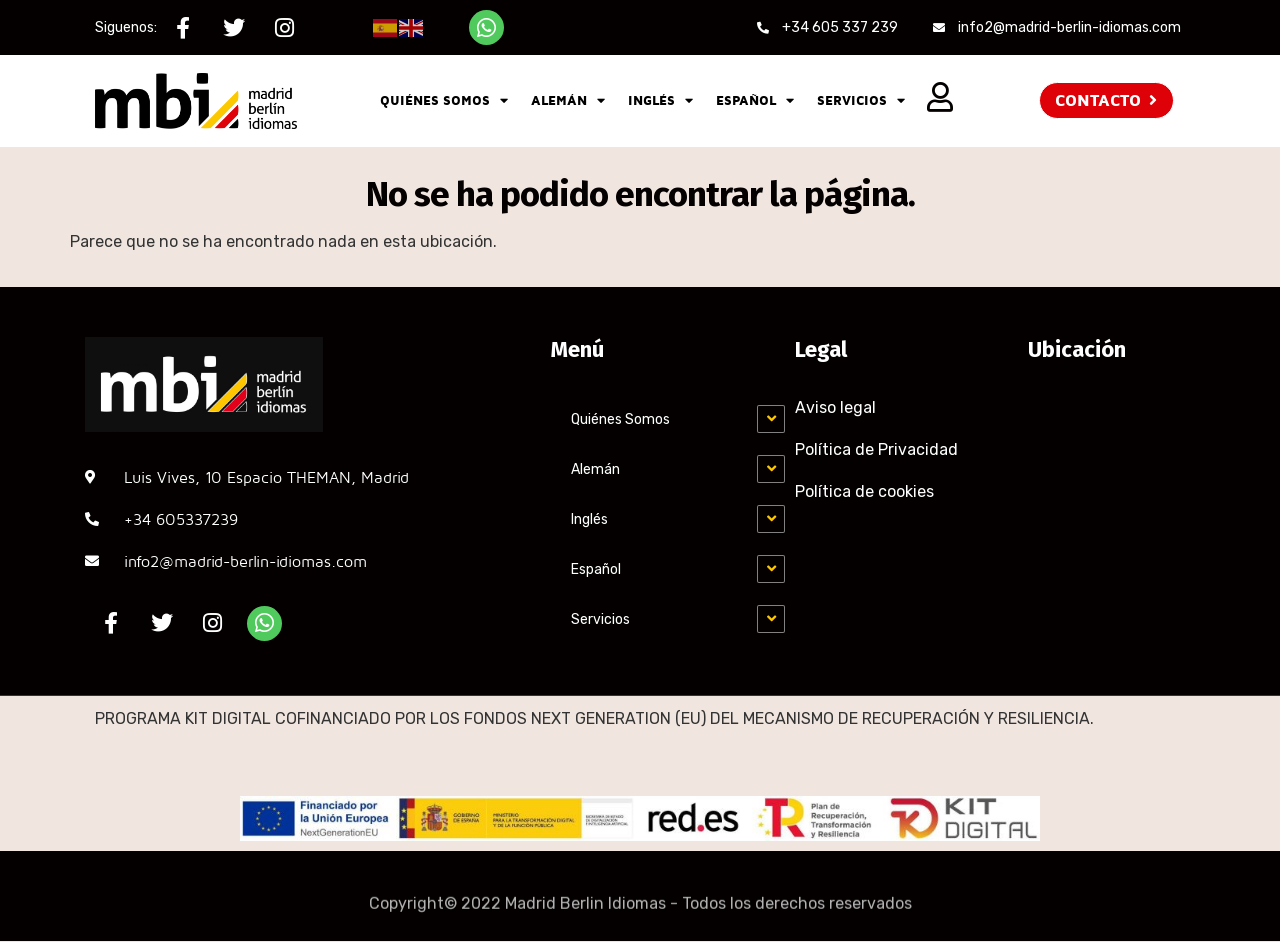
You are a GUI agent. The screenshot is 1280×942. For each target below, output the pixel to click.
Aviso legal (835, 407)
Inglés (660, 100)
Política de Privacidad (876, 449)
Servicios (861, 100)
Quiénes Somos (444, 100)
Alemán (568, 100)
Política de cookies (864, 491)
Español (755, 100)
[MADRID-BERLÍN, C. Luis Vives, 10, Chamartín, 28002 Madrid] (1110, 484)
